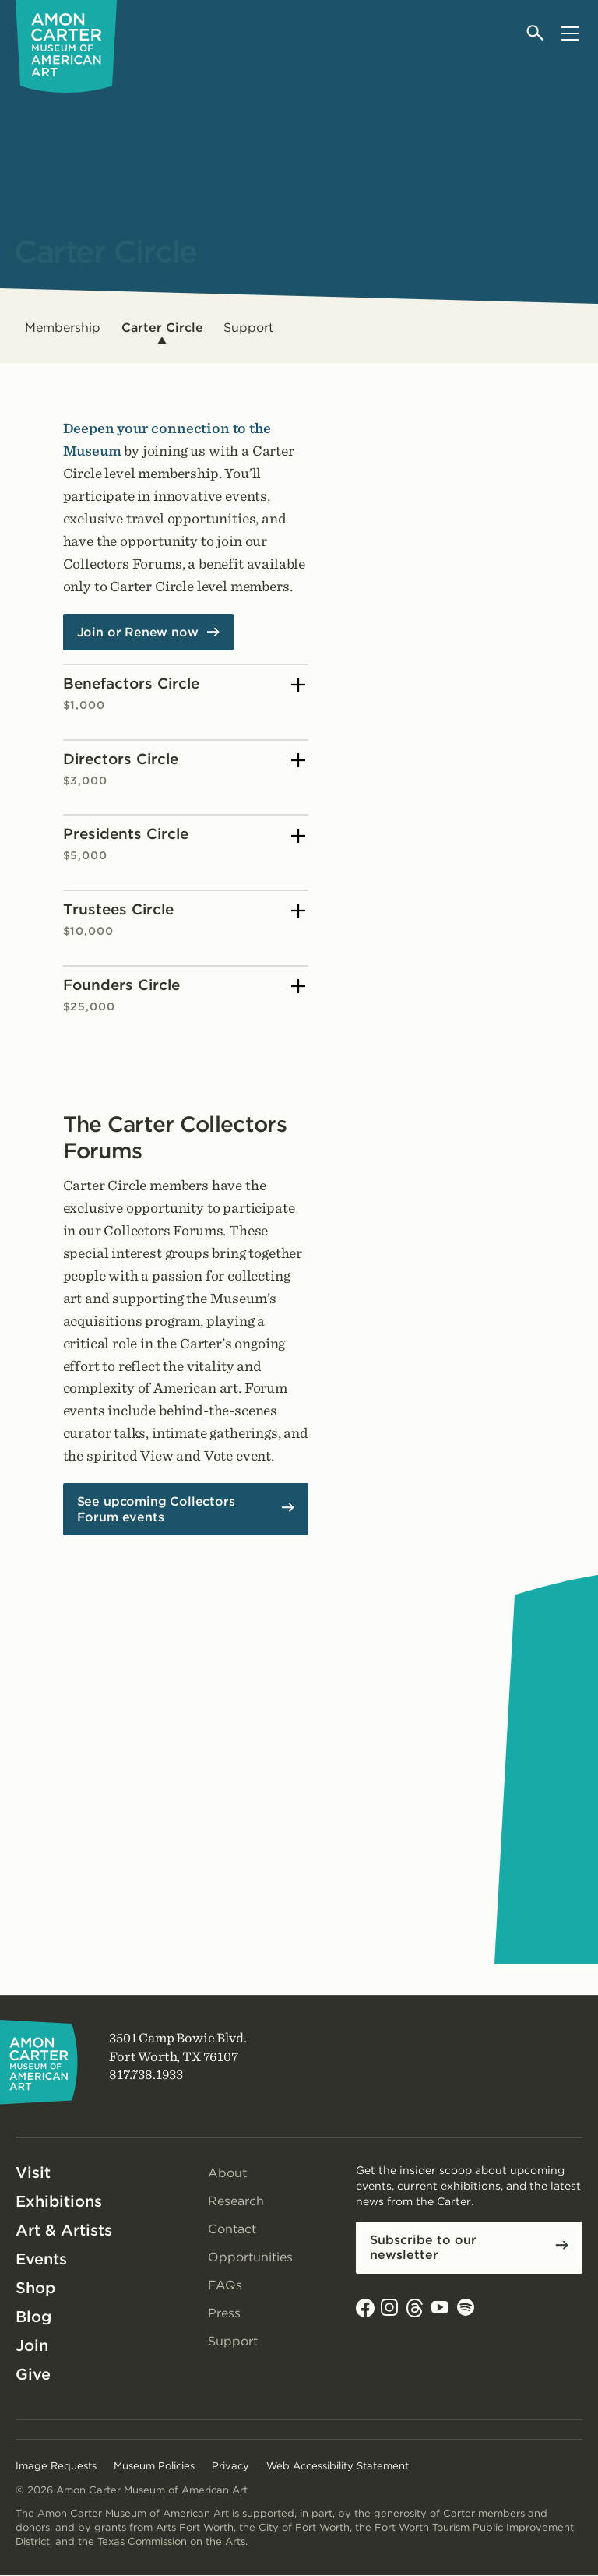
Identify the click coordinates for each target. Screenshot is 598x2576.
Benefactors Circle (184, 694)
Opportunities (250, 2257)
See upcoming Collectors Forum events (156, 1509)
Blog (33, 2316)
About (227, 2172)
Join (32, 2345)
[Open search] (536, 33)
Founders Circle (184, 995)
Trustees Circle (184, 919)
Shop (35, 2287)
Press (224, 2313)
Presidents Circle (184, 844)
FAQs (225, 2285)
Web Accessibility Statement (337, 2466)
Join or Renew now (138, 632)
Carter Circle (162, 327)
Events (41, 2259)
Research (236, 2201)
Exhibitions (59, 2201)
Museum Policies (154, 2466)
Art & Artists (64, 2230)
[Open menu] (569, 33)
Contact (232, 2229)
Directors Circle (184, 769)
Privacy (230, 2466)
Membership (62, 327)
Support (248, 327)
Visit (33, 2172)
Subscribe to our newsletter (423, 2247)
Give (33, 2374)
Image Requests (56, 2466)
